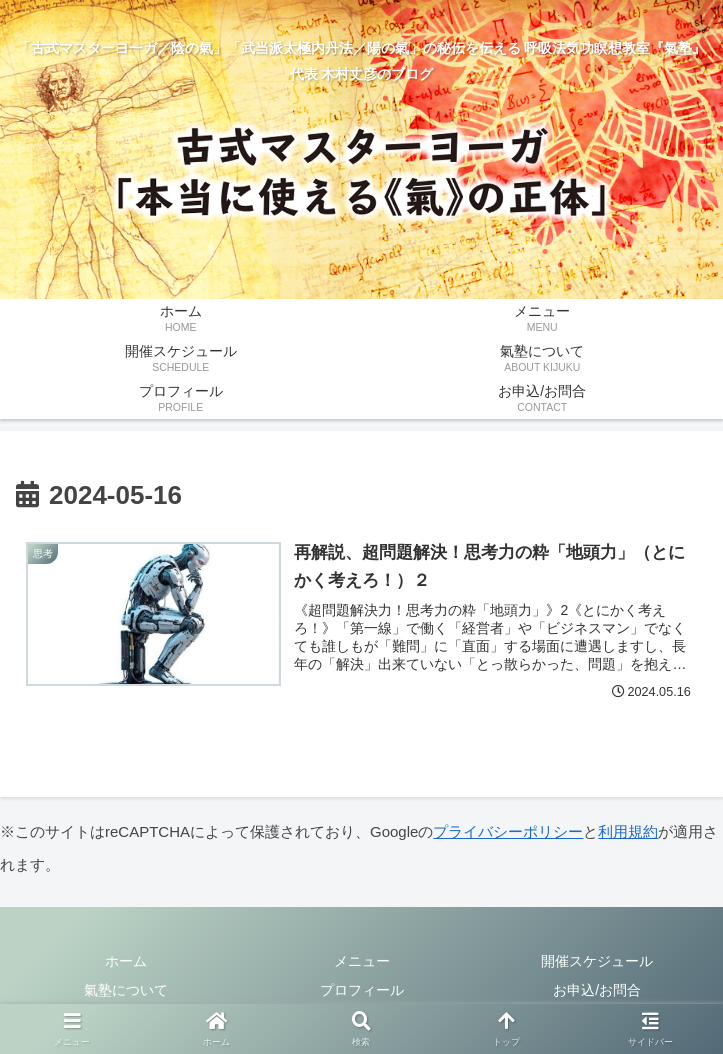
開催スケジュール (597, 961)
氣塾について (126, 990)
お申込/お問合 (597, 990)
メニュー (362, 961)
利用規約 (628, 831)
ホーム (126, 961)
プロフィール (362, 990)
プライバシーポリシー (508, 831)
